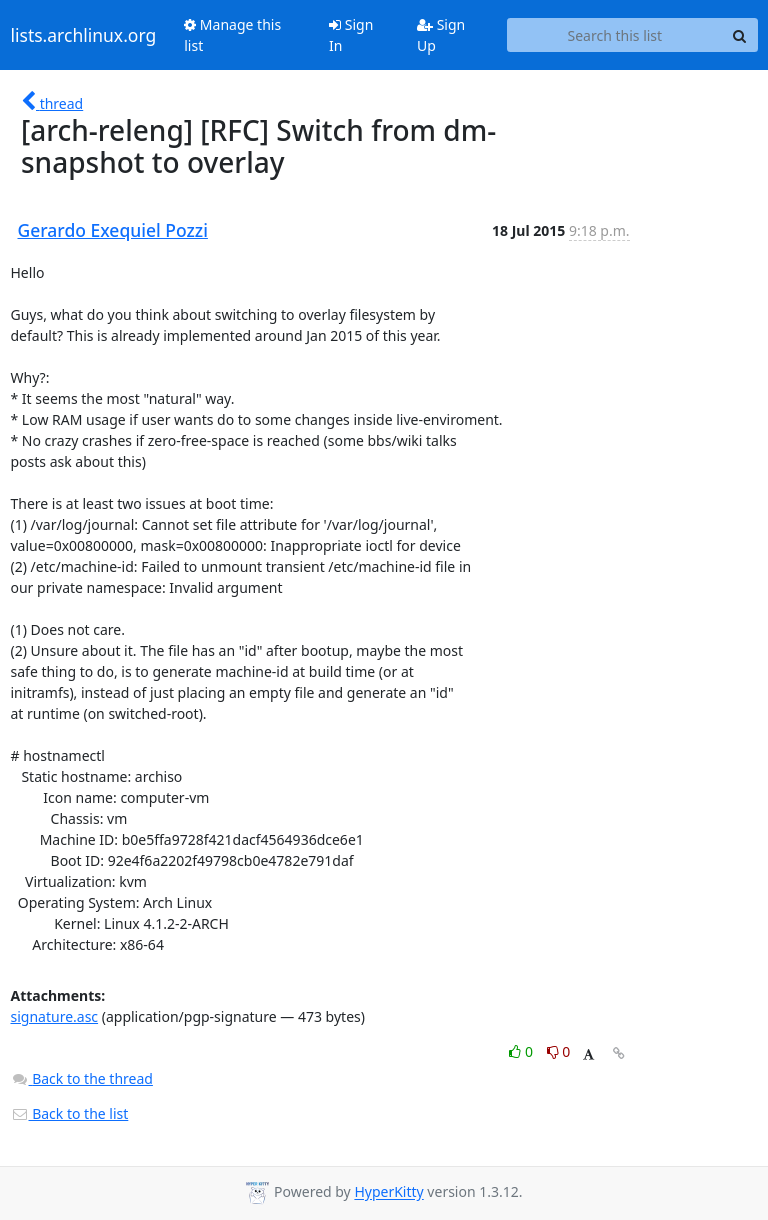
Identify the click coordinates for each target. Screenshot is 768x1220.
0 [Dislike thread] (559, 1051)
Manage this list (232, 35)
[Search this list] (614, 35)
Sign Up (441, 35)
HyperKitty (388, 1192)
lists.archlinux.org (84, 35)
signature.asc (55, 1016)
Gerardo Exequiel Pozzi (113, 230)
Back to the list (70, 1113)
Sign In (351, 35)
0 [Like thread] (522, 1051)
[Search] (740, 35)
